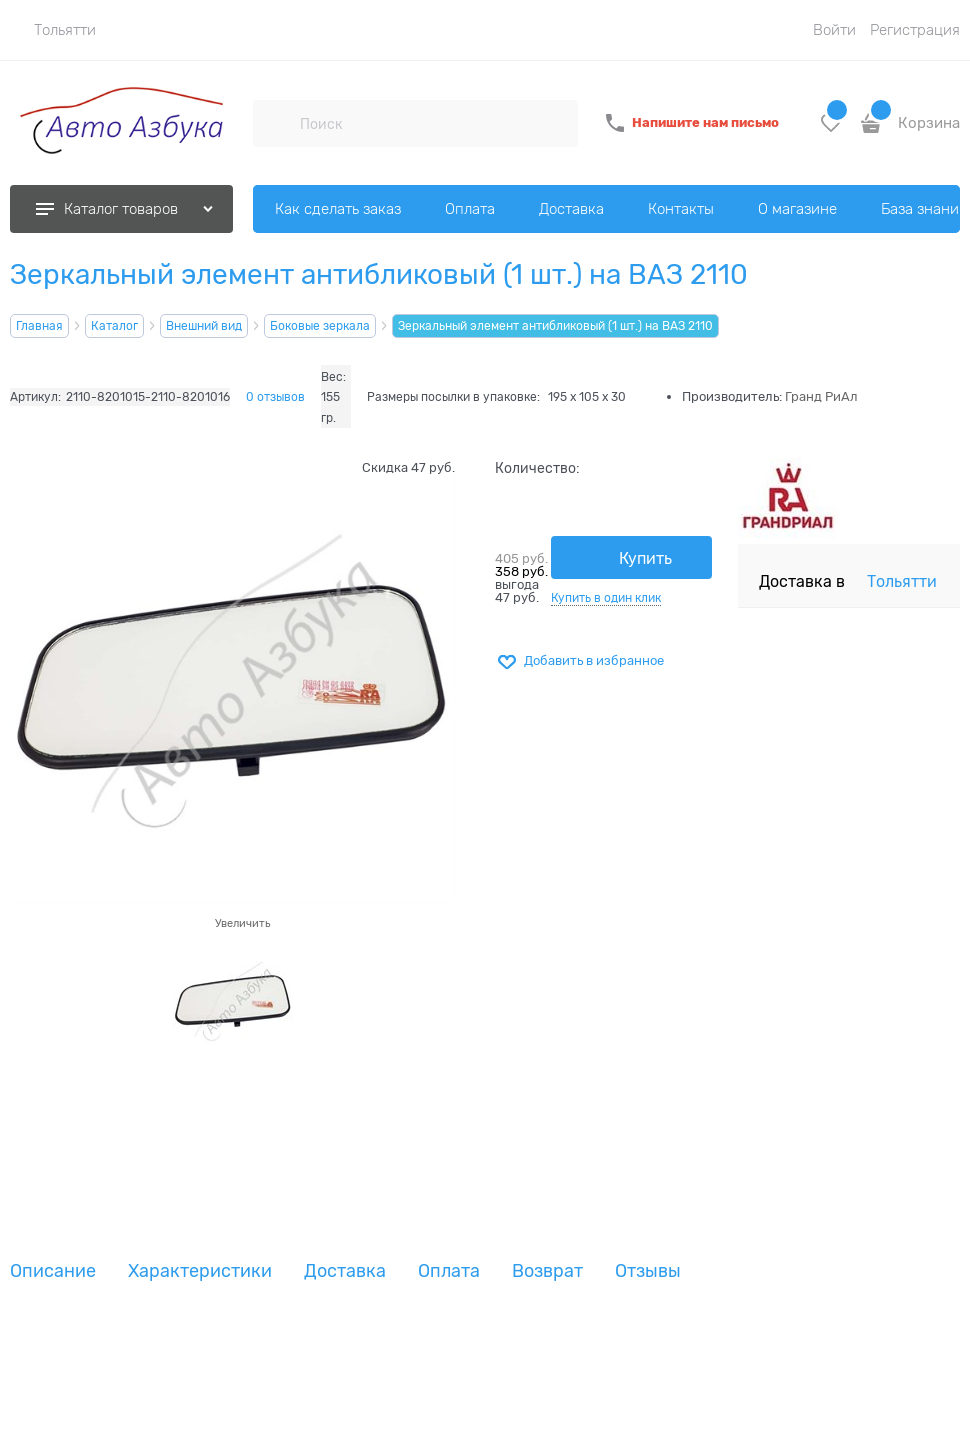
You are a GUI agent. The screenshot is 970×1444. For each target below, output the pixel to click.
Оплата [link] (449, 1271)
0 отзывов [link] (275, 397)
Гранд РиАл (821, 396)
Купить (645, 559)
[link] (53, 30)
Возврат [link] (547, 1271)
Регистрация (915, 30)
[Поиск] (276, 123)
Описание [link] (53, 1271)
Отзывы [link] (648, 1271)
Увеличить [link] (242, 923)
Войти (834, 30)
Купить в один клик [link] (606, 598)
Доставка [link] (345, 1271)
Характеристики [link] (200, 1271)
